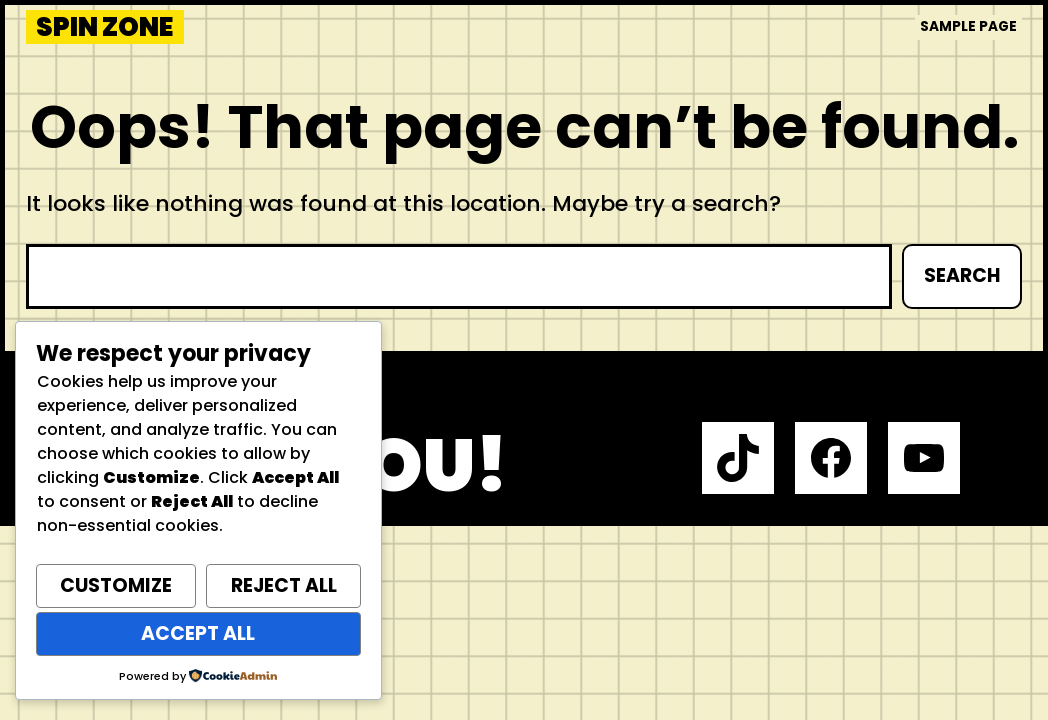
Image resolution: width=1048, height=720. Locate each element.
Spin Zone (104, 27)
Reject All (284, 585)
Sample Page (968, 26)
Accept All (198, 633)
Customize (116, 585)
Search (962, 275)
